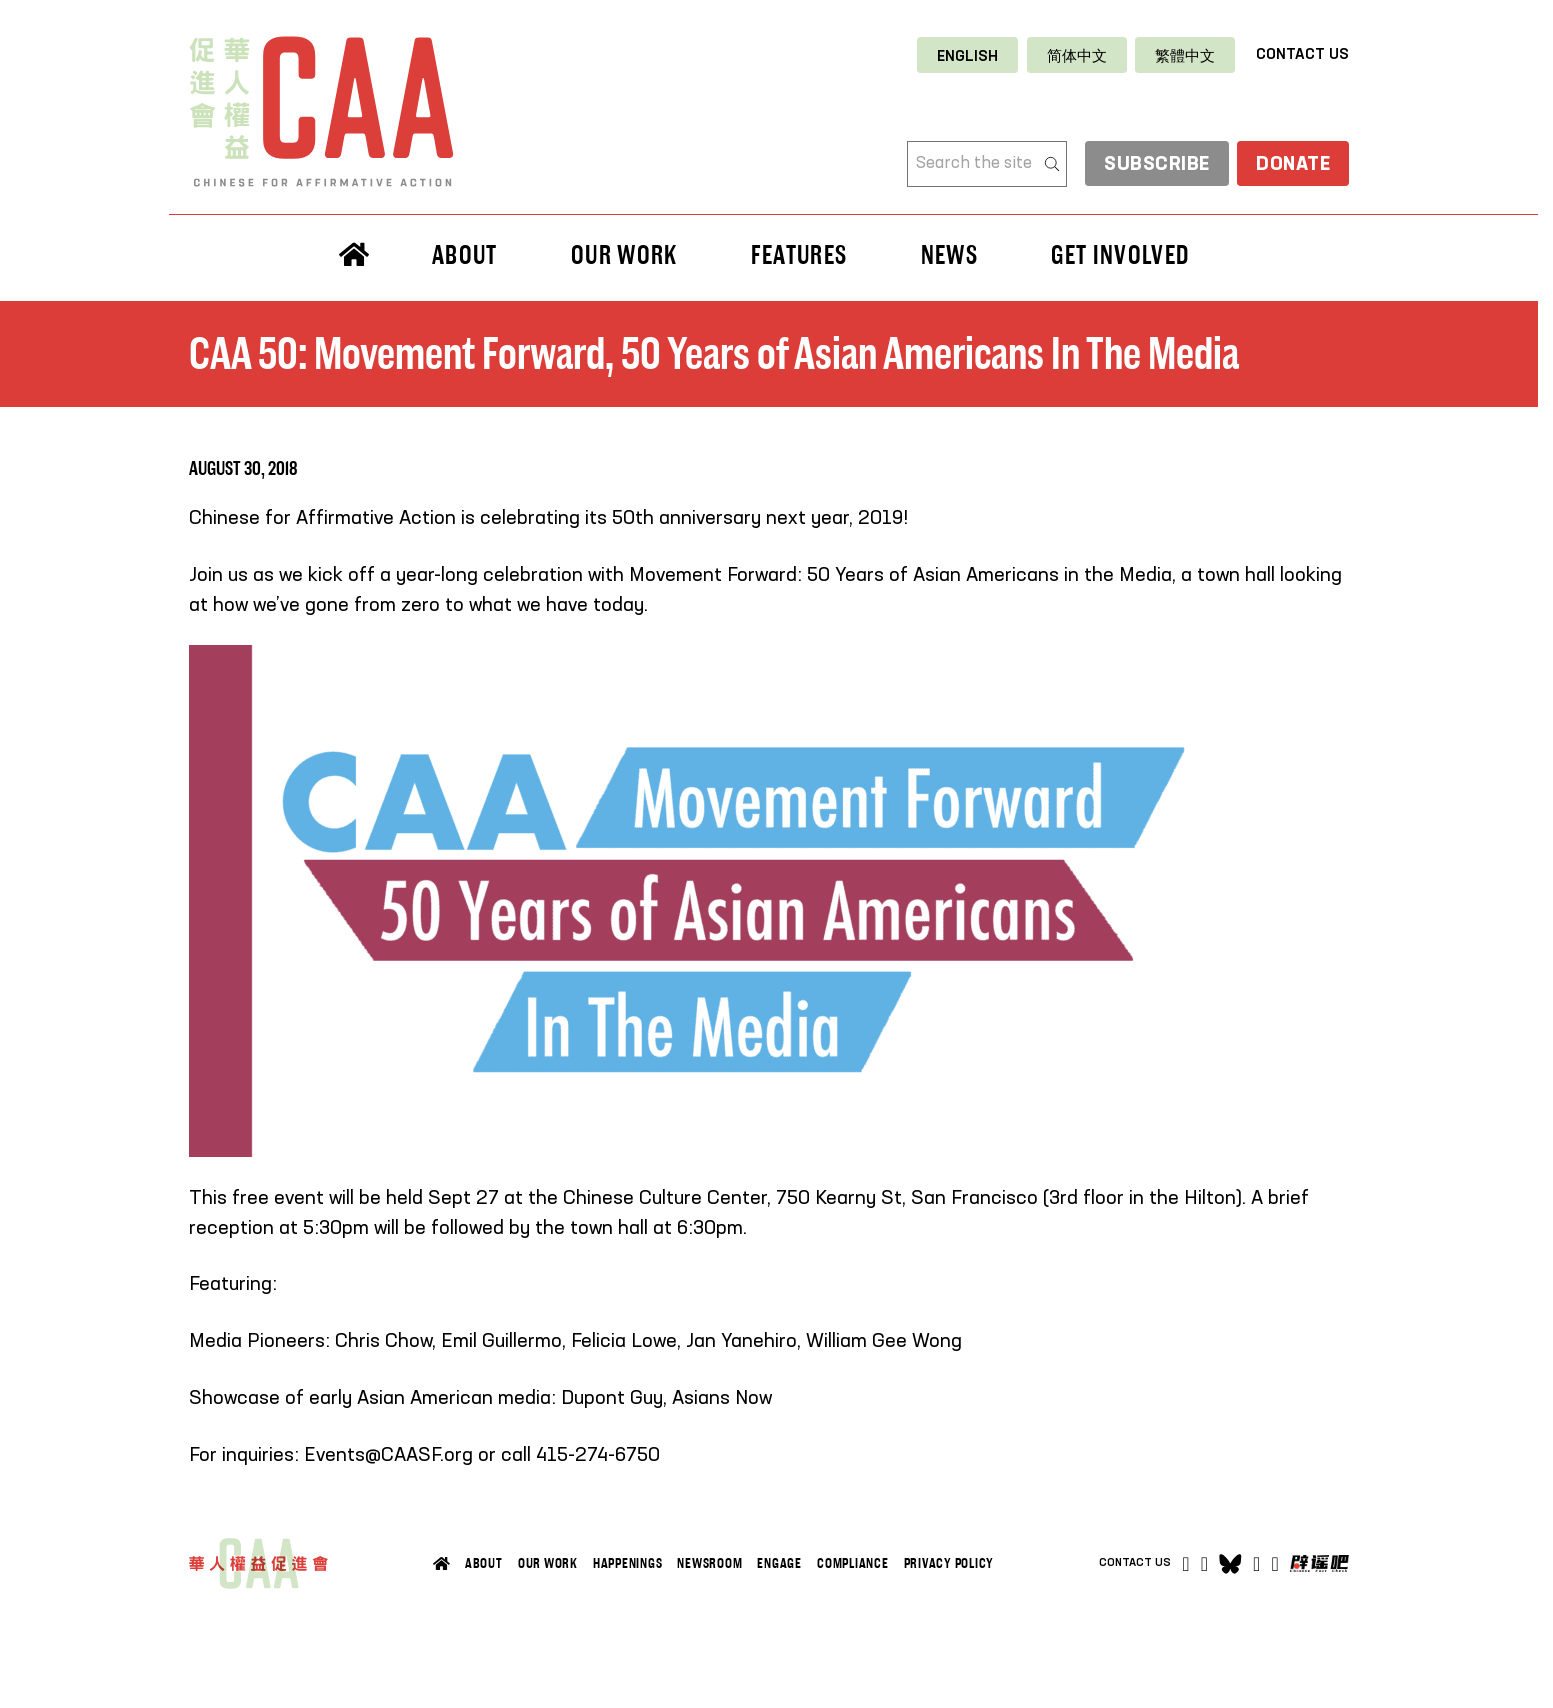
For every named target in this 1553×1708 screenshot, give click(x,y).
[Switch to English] (967, 55)
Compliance (853, 1563)
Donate (1289, 165)
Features (799, 255)
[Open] (1275, 1564)
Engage (779, 1563)
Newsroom (709, 1563)
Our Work (624, 255)
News (949, 255)
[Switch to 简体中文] (1077, 55)
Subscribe (1146, 165)
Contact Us (1302, 54)
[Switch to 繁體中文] (1185, 55)
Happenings (628, 1563)
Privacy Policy (949, 1563)
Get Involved (1120, 255)
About (465, 255)
